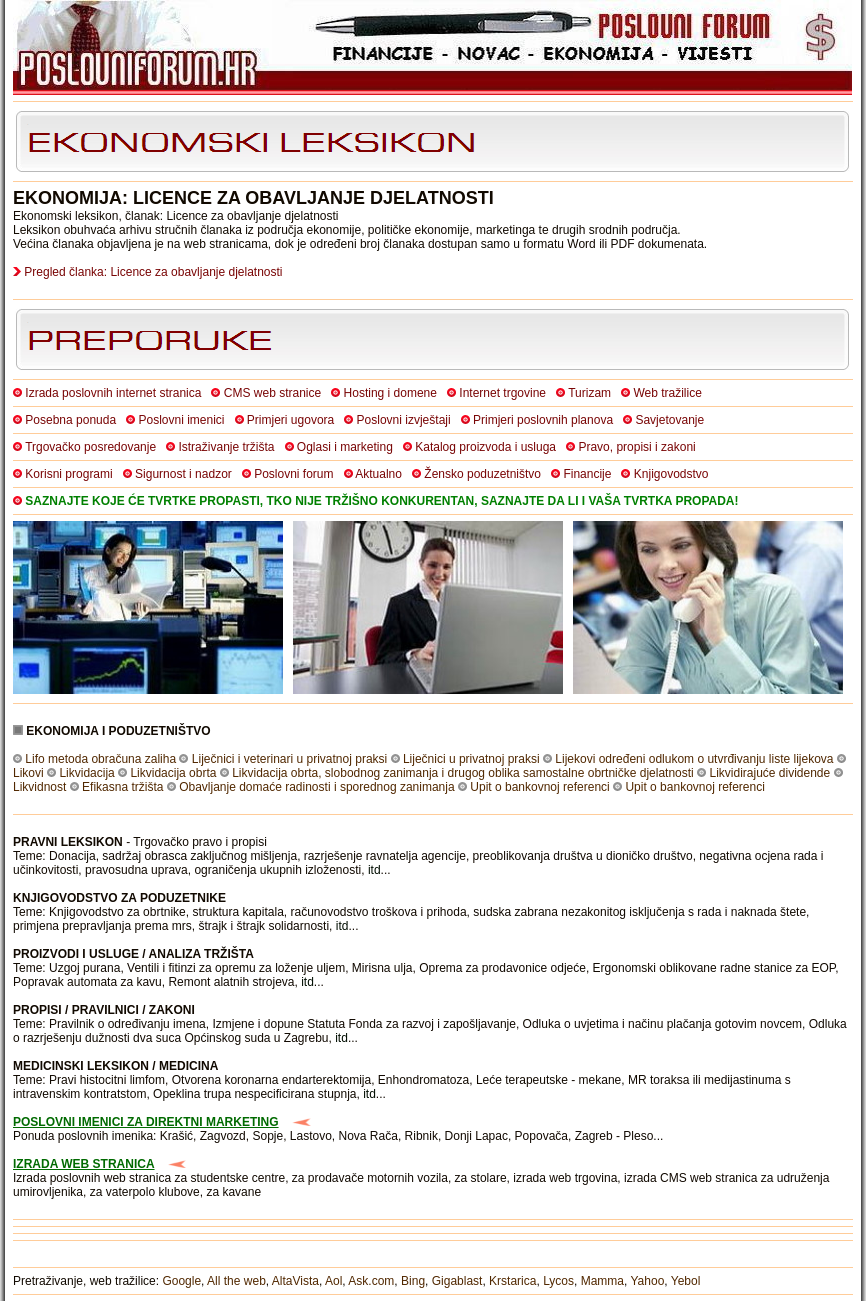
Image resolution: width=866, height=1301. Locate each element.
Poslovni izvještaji (404, 420)
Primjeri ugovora (290, 420)
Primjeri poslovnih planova (543, 420)
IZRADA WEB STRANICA (84, 1164)
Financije (587, 474)
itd (374, 870)
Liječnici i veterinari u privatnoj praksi (289, 759)
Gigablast (457, 1281)
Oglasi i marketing (345, 447)
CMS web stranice (272, 393)
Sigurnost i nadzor (183, 474)
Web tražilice (667, 393)
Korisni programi (68, 474)
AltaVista (295, 1281)
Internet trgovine (502, 393)
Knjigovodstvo (671, 474)
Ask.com (371, 1281)
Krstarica (512, 1281)
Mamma (602, 1281)
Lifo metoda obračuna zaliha (100, 759)
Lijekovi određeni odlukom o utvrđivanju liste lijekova (694, 759)
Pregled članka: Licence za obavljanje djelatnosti (153, 272)
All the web (236, 1281)
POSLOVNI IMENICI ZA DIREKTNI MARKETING (146, 1122)
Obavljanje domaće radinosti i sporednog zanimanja (317, 787)
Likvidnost (39, 787)
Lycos (558, 1281)
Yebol (686, 1281)
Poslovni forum (293, 474)
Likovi (28, 773)
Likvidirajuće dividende (769, 773)
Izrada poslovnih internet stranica (113, 393)
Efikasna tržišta (122, 787)
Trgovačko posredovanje (90, 447)
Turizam (589, 393)
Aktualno (378, 474)
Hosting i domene (390, 393)
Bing (413, 1281)
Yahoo (648, 1281)
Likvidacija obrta (173, 773)
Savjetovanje (669, 420)
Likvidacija (86, 773)
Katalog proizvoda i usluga (485, 447)
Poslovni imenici (181, 420)
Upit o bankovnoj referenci (539, 787)
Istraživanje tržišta (226, 447)
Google (181, 1281)
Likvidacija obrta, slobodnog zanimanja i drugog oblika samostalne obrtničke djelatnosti (463, 773)
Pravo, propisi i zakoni (636, 447)
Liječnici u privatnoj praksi (471, 759)
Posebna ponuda (70, 420)
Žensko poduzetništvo (482, 474)
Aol (333, 1281)
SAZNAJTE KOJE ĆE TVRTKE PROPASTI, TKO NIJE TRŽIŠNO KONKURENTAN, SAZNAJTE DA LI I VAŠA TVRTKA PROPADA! (381, 501)
